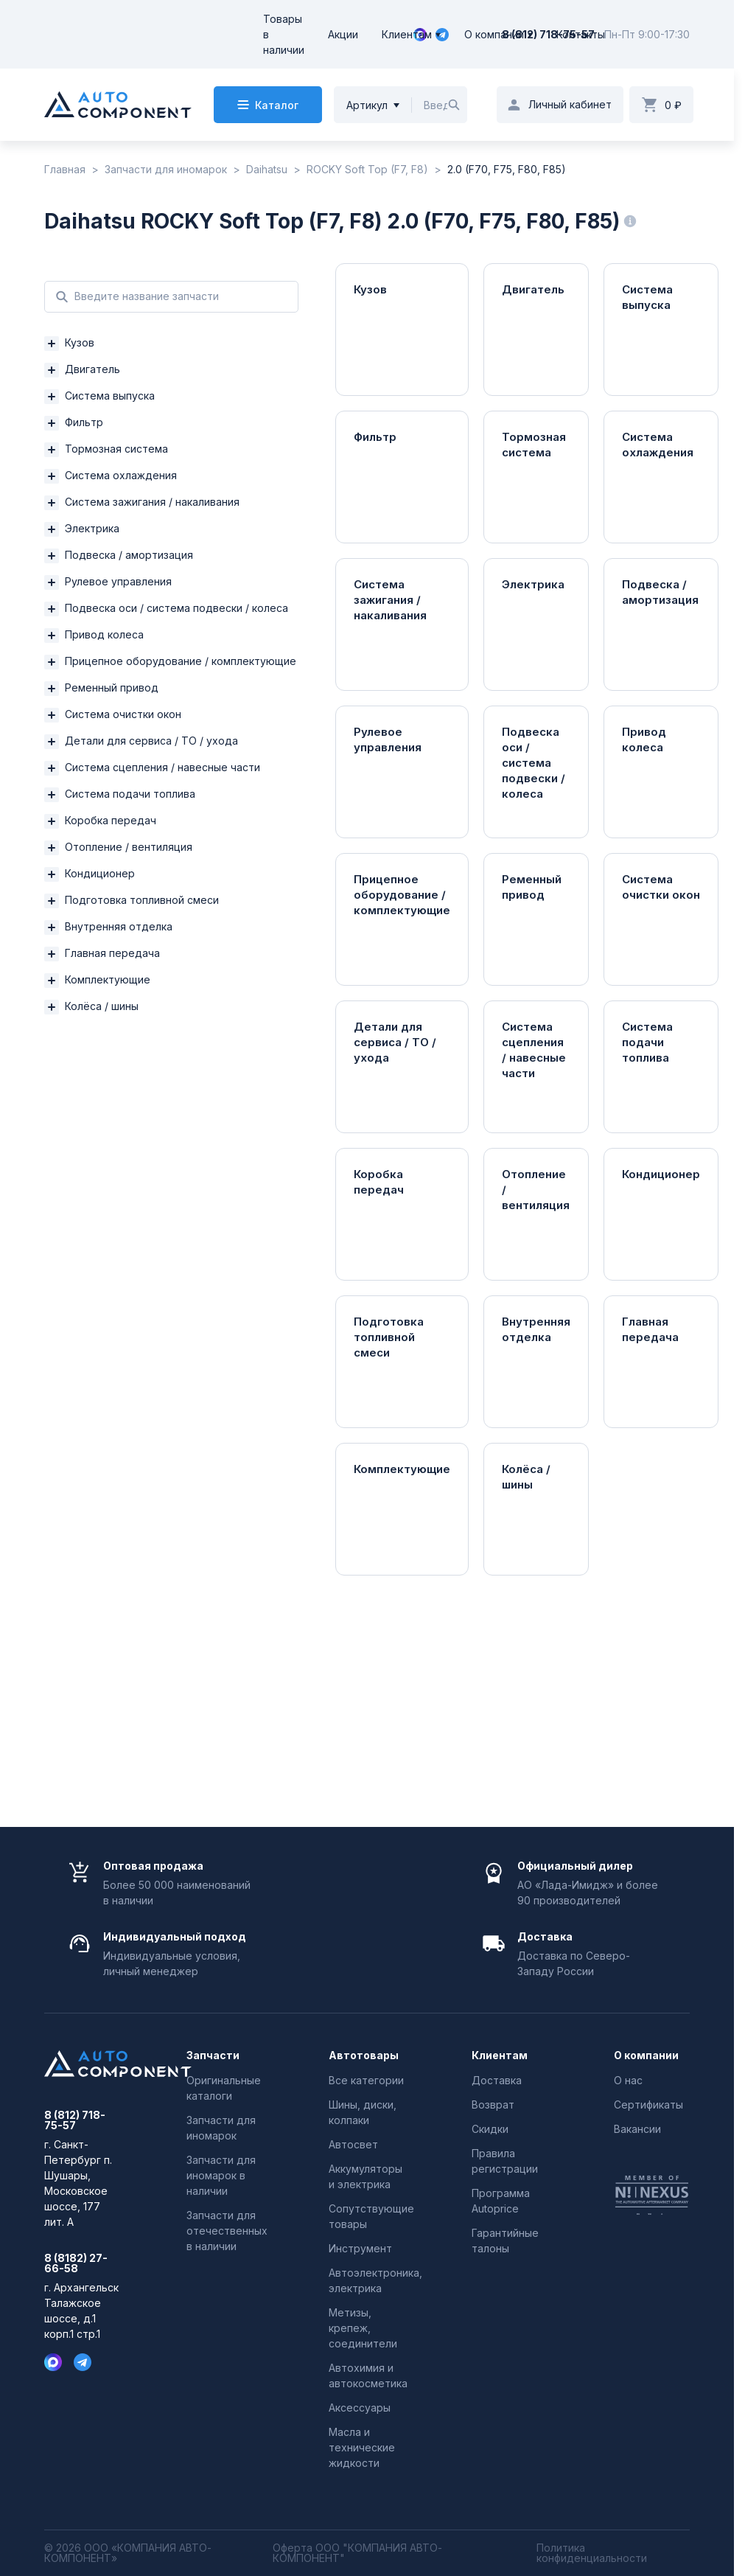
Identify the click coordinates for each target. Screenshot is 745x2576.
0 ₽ (673, 105)
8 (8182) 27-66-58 (76, 2263)
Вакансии (637, 2129)
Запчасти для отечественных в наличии (226, 2230)
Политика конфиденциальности (591, 2553)
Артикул (367, 105)
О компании (494, 34)
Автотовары (364, 2055)
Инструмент (360, 2248)
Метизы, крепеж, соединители (363, 2328)
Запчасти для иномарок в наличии (221, 2175)
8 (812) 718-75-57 (548, 34)
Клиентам (407, 34)
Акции (343, 34)
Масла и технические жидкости (362, 2447)
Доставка (497, 2080)
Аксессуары (360, 2407)
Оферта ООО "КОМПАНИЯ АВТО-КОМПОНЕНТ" (357, 2553)
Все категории (366, 2080)
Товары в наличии (283, 34)
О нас (628, 2080)
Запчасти (212, 2055)
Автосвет (353, 2144)
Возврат (493, 2104)
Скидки (490, 2129)
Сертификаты (648, 2104)
